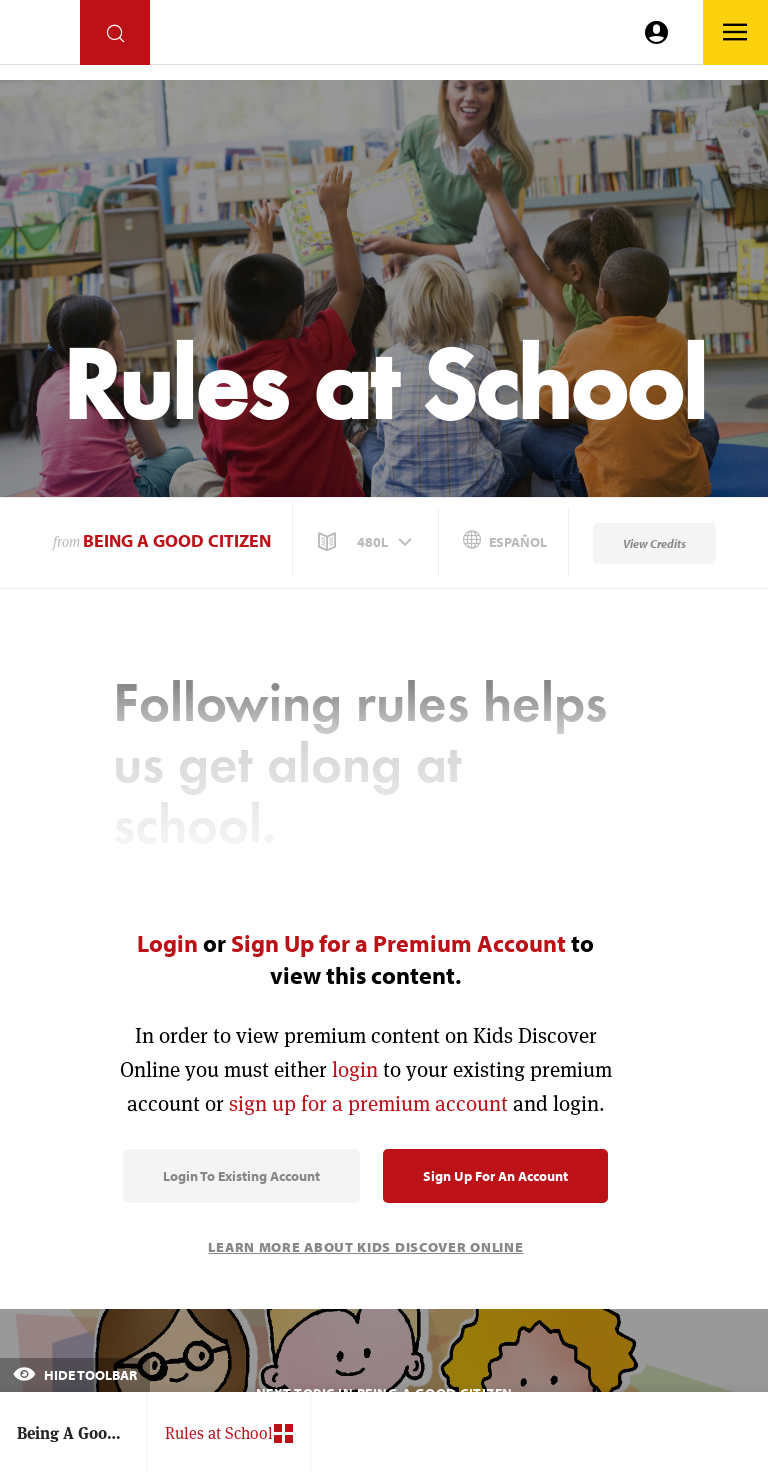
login (355, 1069)
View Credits (654, 543)
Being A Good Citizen (177, 540)
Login (167, 943)
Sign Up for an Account (495, 1176)
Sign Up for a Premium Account (398, 943)
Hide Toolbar (75, 1375)
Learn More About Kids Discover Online (365, 1247)
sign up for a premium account (368, 1103)
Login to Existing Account (241, 1176)
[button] (367, 542)
